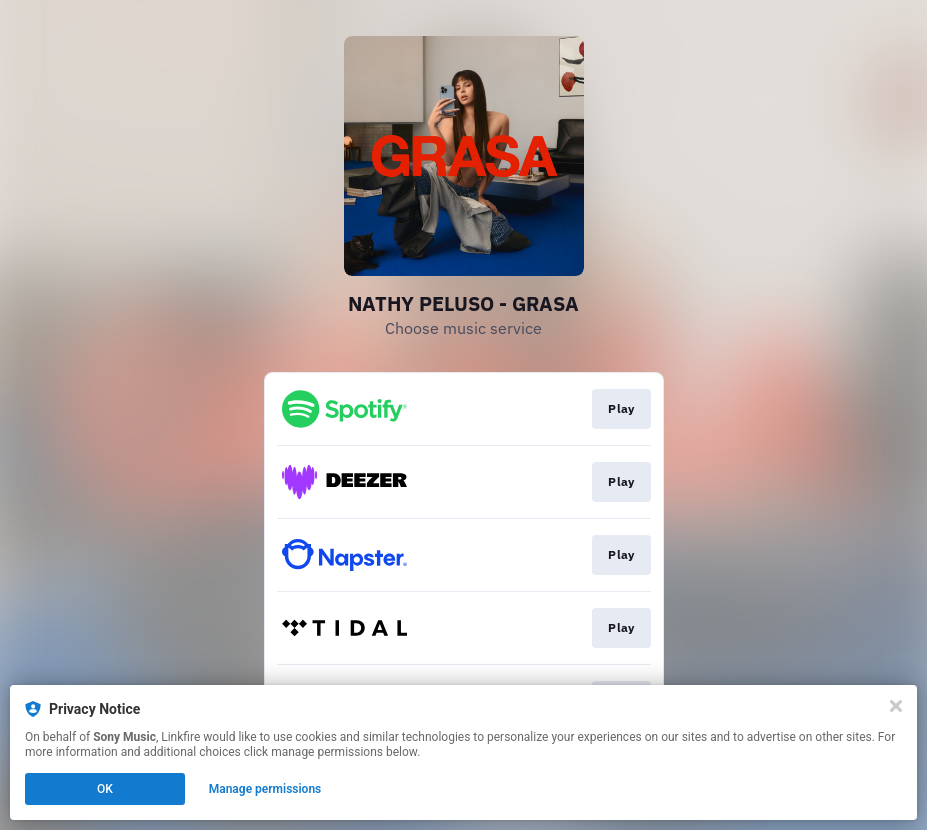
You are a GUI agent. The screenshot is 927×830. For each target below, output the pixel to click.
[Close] (896, 706)
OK (105, 789)
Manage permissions (265, 789)
